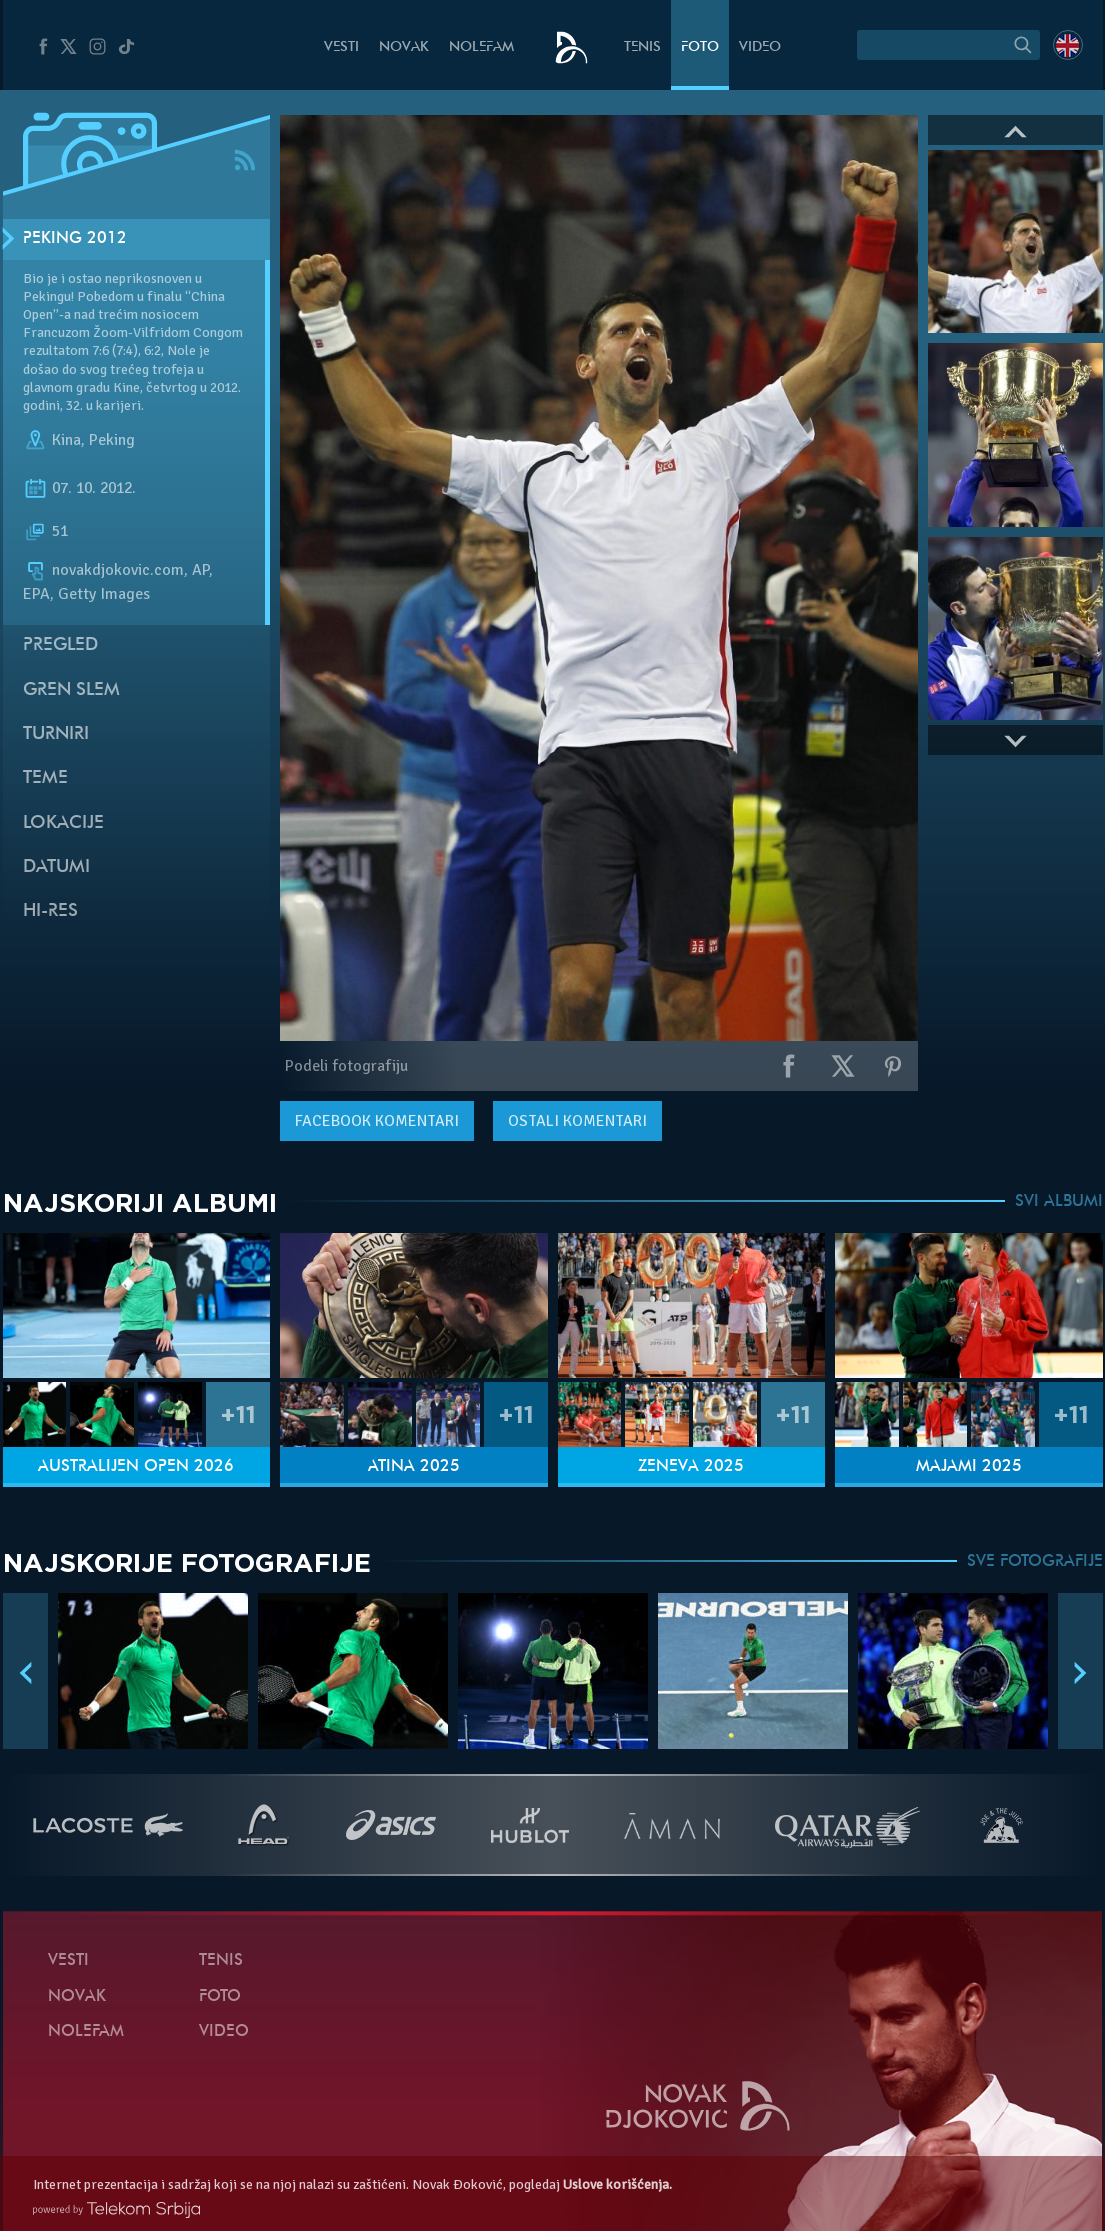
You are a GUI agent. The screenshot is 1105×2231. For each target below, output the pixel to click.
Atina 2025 (414, 1467)
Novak (404, 47)
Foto (700, 47)
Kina (66, 440)
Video (760, 47)
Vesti (341, 47)
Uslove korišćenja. (617, 2184)
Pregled (60, 645)
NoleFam (481, 47)
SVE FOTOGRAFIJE (1035, 1562)
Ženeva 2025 (691, 1467)
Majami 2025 (969, 1467)
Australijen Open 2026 (136, 1467)
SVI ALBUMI (1059, 1202)
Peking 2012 (75, 239)
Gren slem (71, 690)
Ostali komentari (577, 1121)
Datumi (56, 867)
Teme (45, 778)
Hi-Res (50, 911)
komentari (377, 1121)
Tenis (642, 47)
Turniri (56, 734)
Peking (112, 440)
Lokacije (63, 823)
